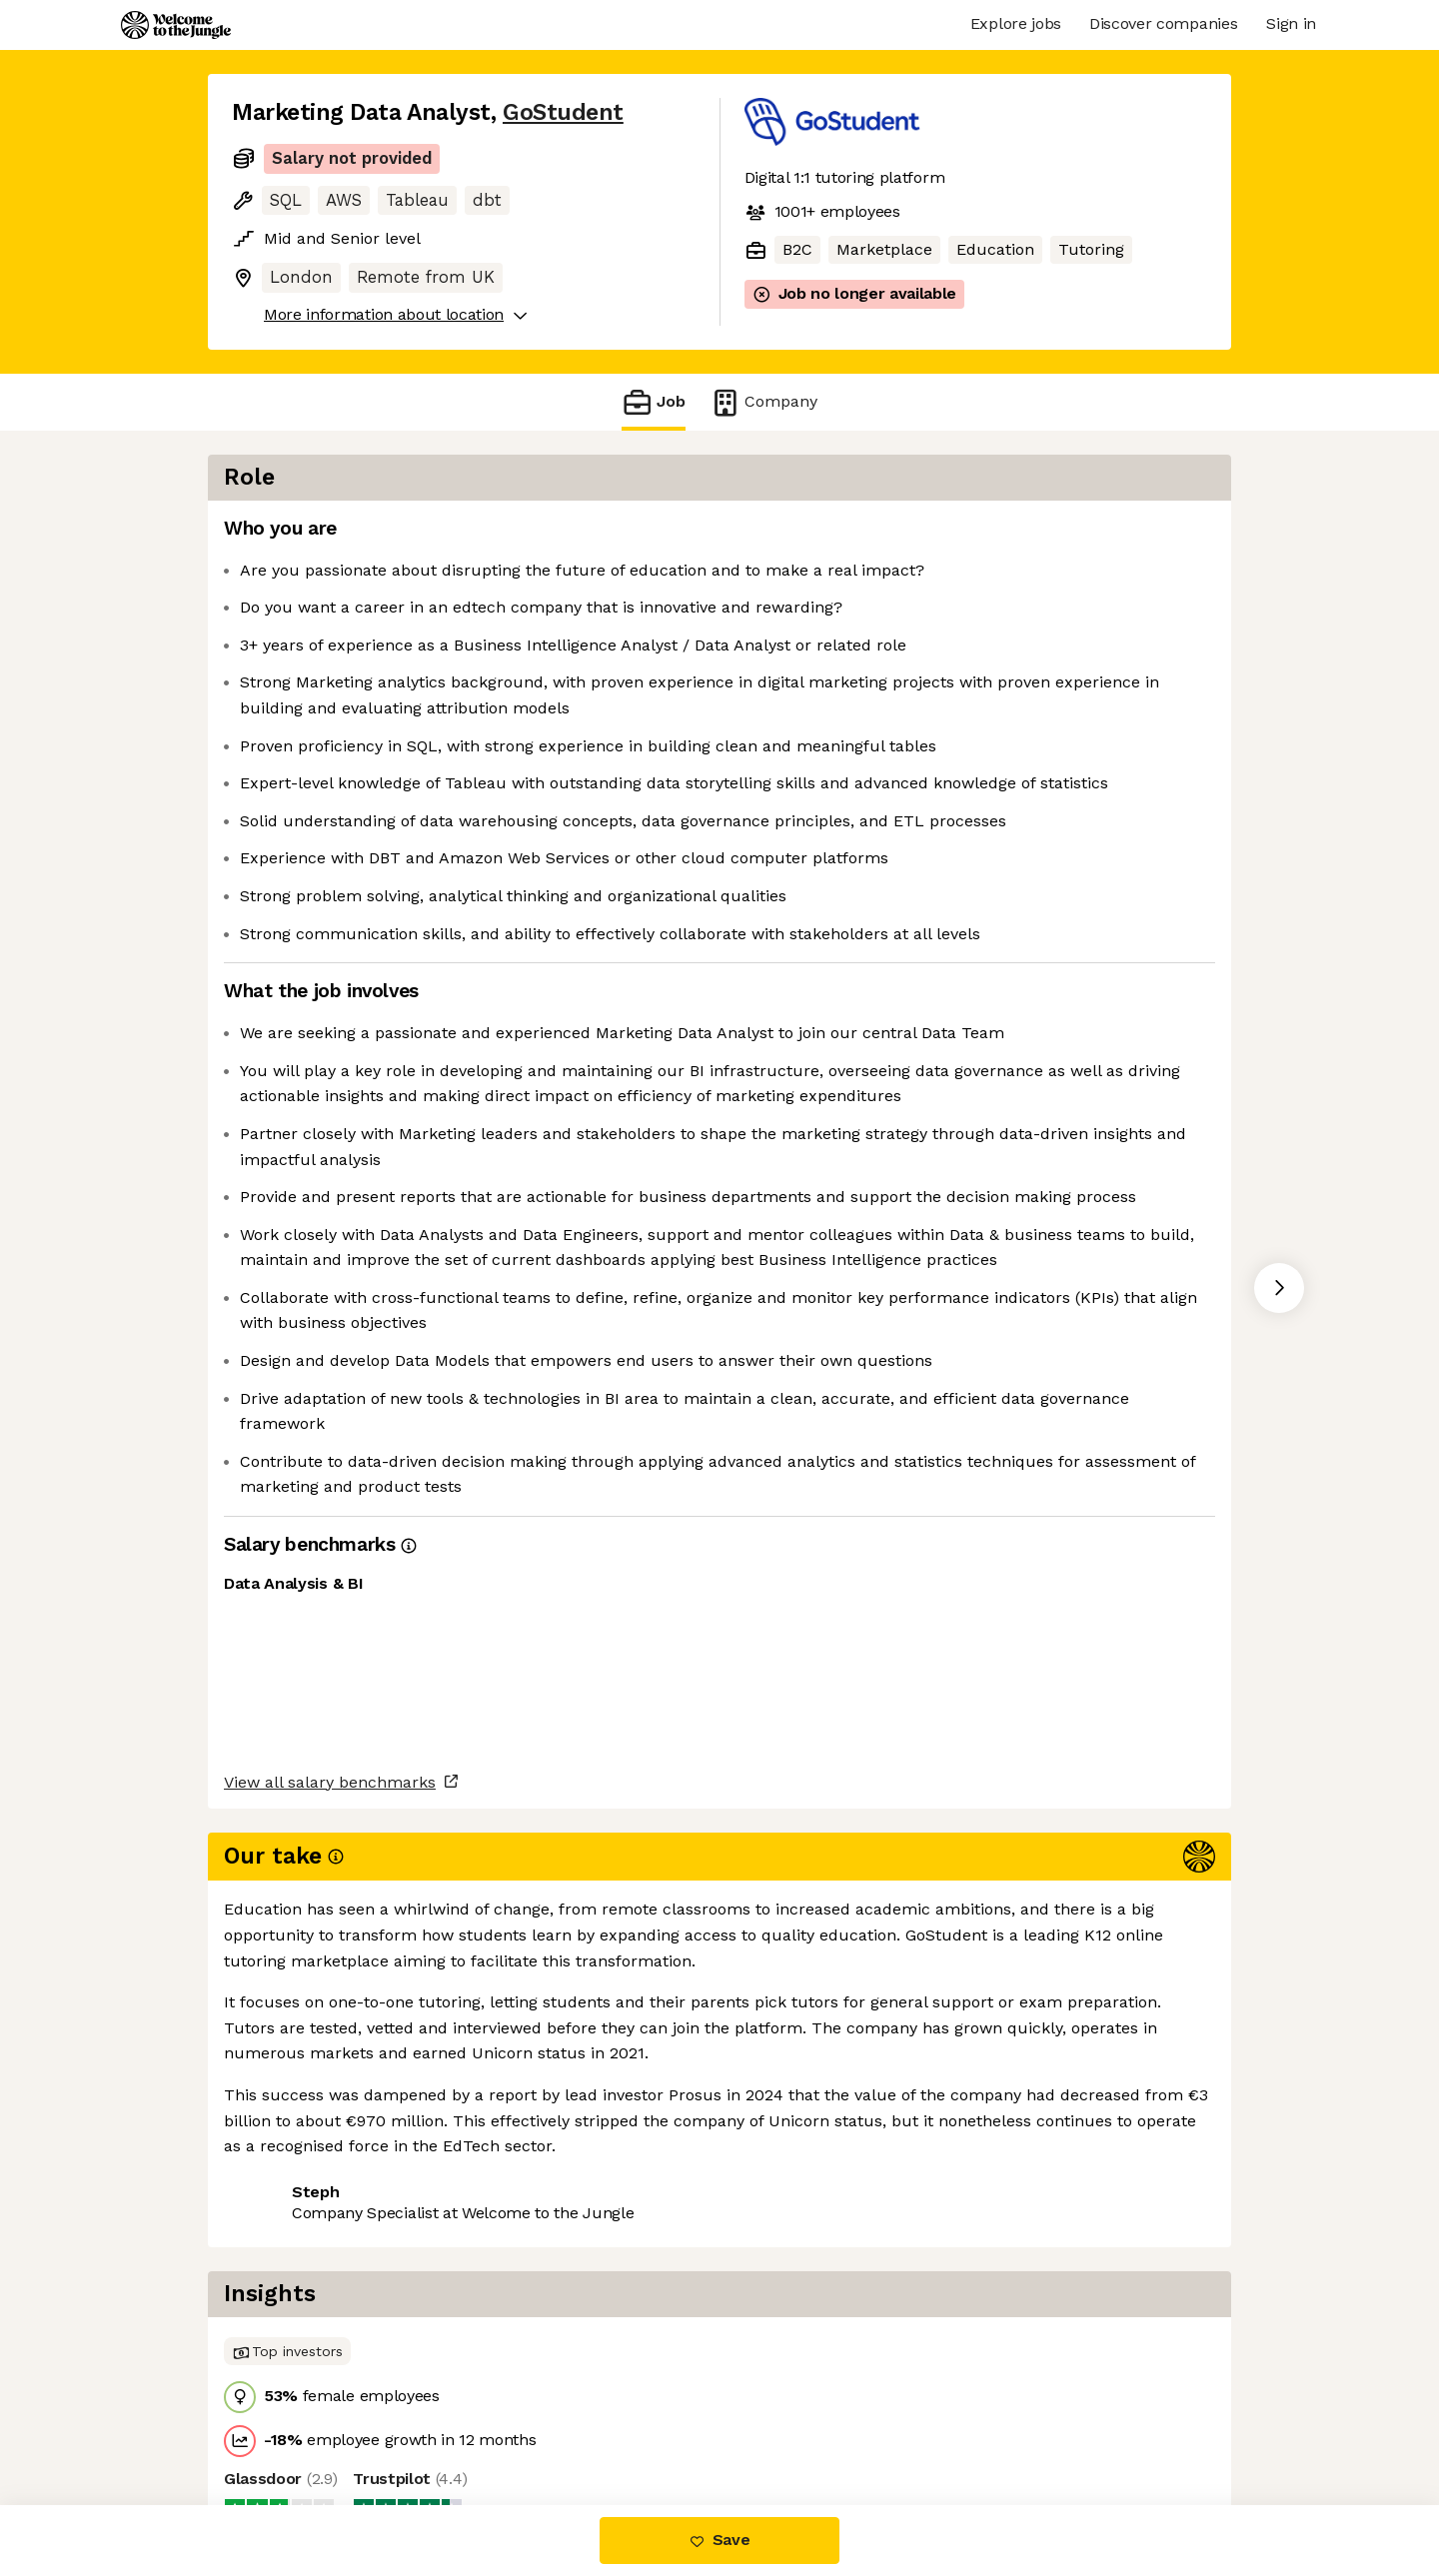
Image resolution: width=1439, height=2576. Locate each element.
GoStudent (563, 112)
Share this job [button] (287, 2420)
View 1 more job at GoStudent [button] (488, 2420)
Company (763, 402)
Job (654, 402)
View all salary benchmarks (330, 2344)
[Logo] (176, 25)
